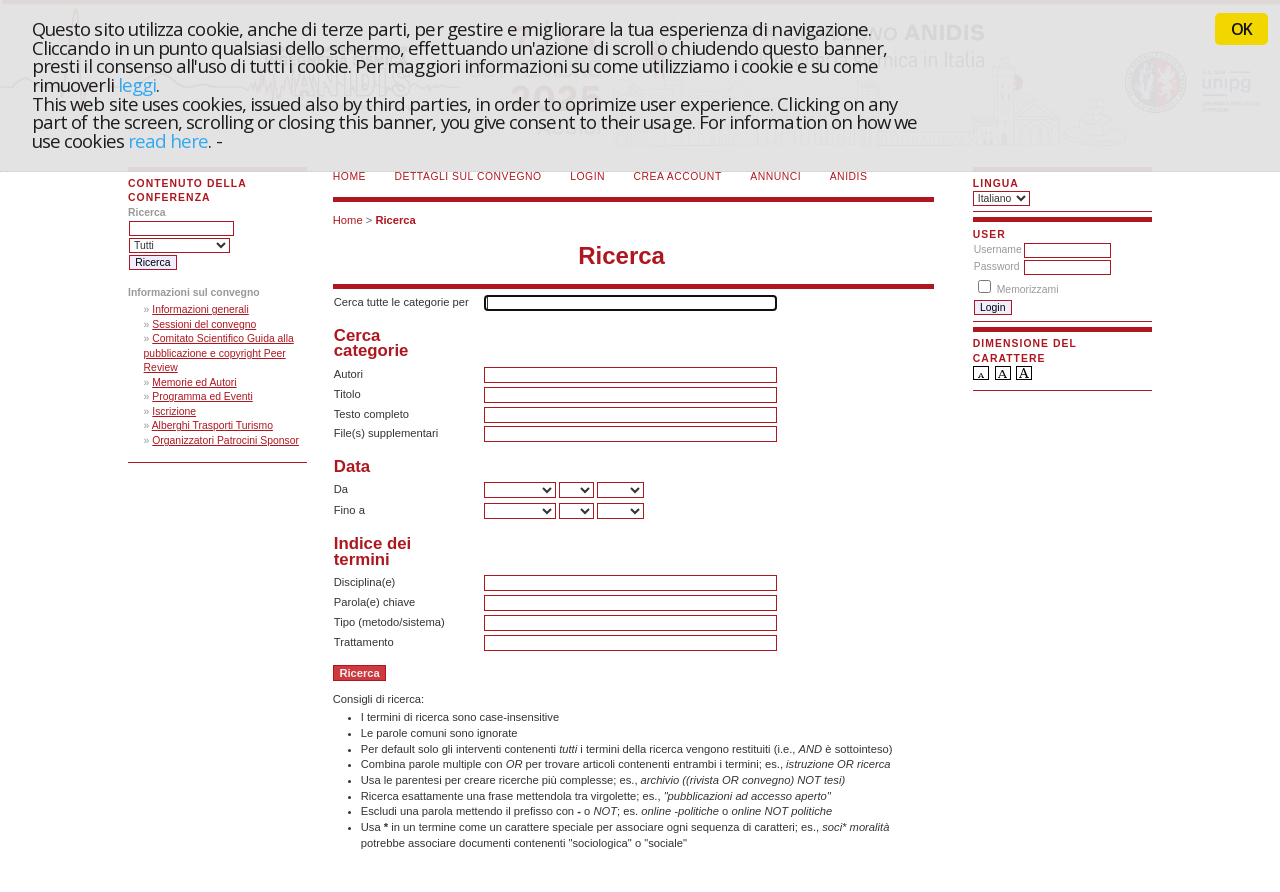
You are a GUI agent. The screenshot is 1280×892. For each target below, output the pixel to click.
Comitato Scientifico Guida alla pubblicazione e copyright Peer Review (219, 353)
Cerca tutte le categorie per (401, 302)
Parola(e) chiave (374, 602)
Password (997, 266)
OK (1241, 29)
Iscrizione (174, 411)
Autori (348, 374)
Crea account (678, 176)
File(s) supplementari (386, 433)
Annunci (775, 176)
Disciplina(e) (365, 582)
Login (587, 176)
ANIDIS (849, 176)
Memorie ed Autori (194, 382)
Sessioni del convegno (204, 324)
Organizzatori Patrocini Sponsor (225, 440)
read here (168, 140)
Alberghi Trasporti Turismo (212, 425)
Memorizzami (1028, 289)
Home (349, 176)
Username (998, 249)
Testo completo (371, 414)
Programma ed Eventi (202, 396)
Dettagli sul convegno (468, 176)
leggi (137, 84)
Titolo (347, 394)
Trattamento (364, 642)
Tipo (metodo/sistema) (389, 622)
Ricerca (395, 220)
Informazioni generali (200, 309)
